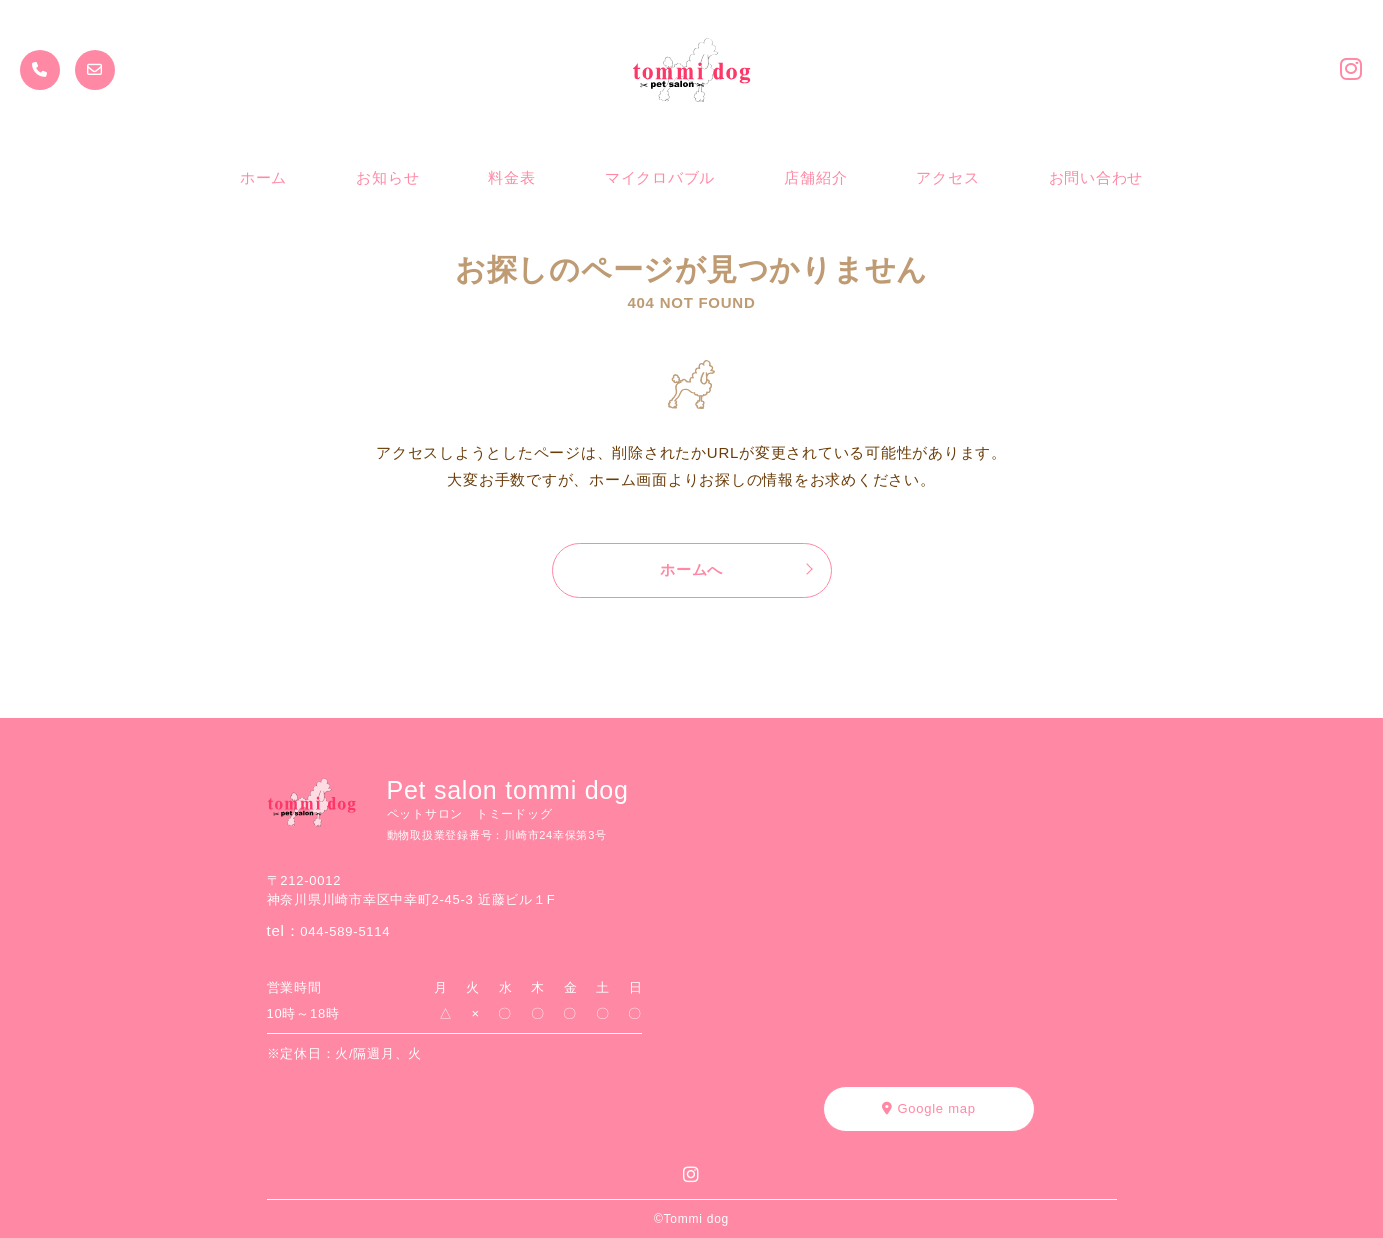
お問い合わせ (1096, 177)
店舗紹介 (815, 177)
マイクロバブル (660, 177)
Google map (928, 1108)
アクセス (947, 177)
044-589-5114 (345, 931)
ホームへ (691, 569)
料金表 (511, 177)
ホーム (263, 177)
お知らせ (387, 177)
